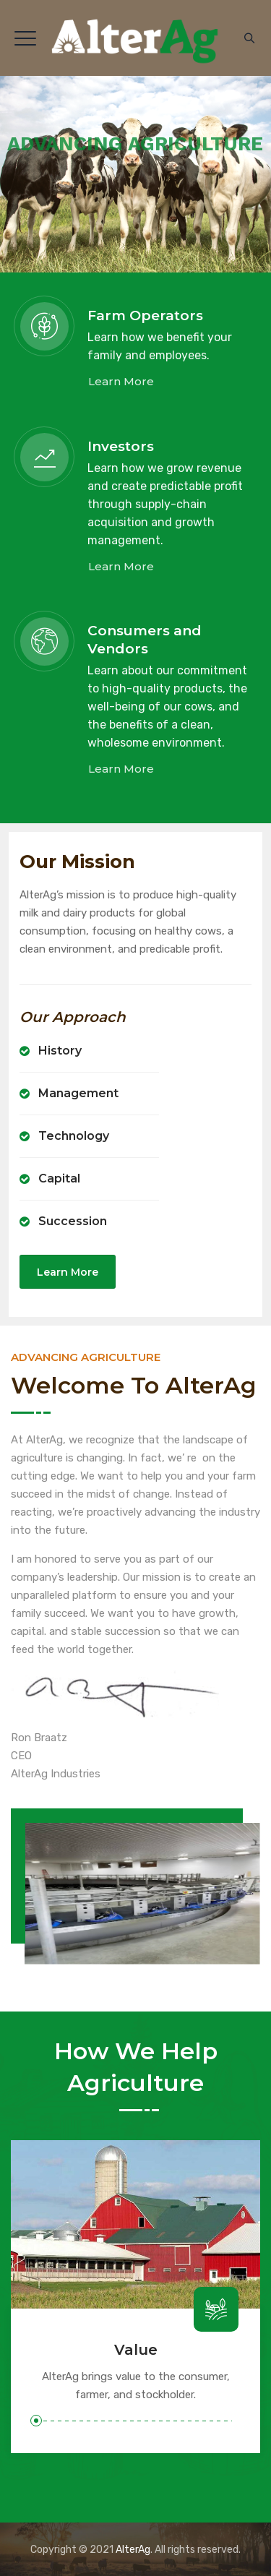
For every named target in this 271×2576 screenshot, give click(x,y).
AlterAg (133, 2549)
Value (136, 2349)
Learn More (121, 381)
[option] (135, 2297)
